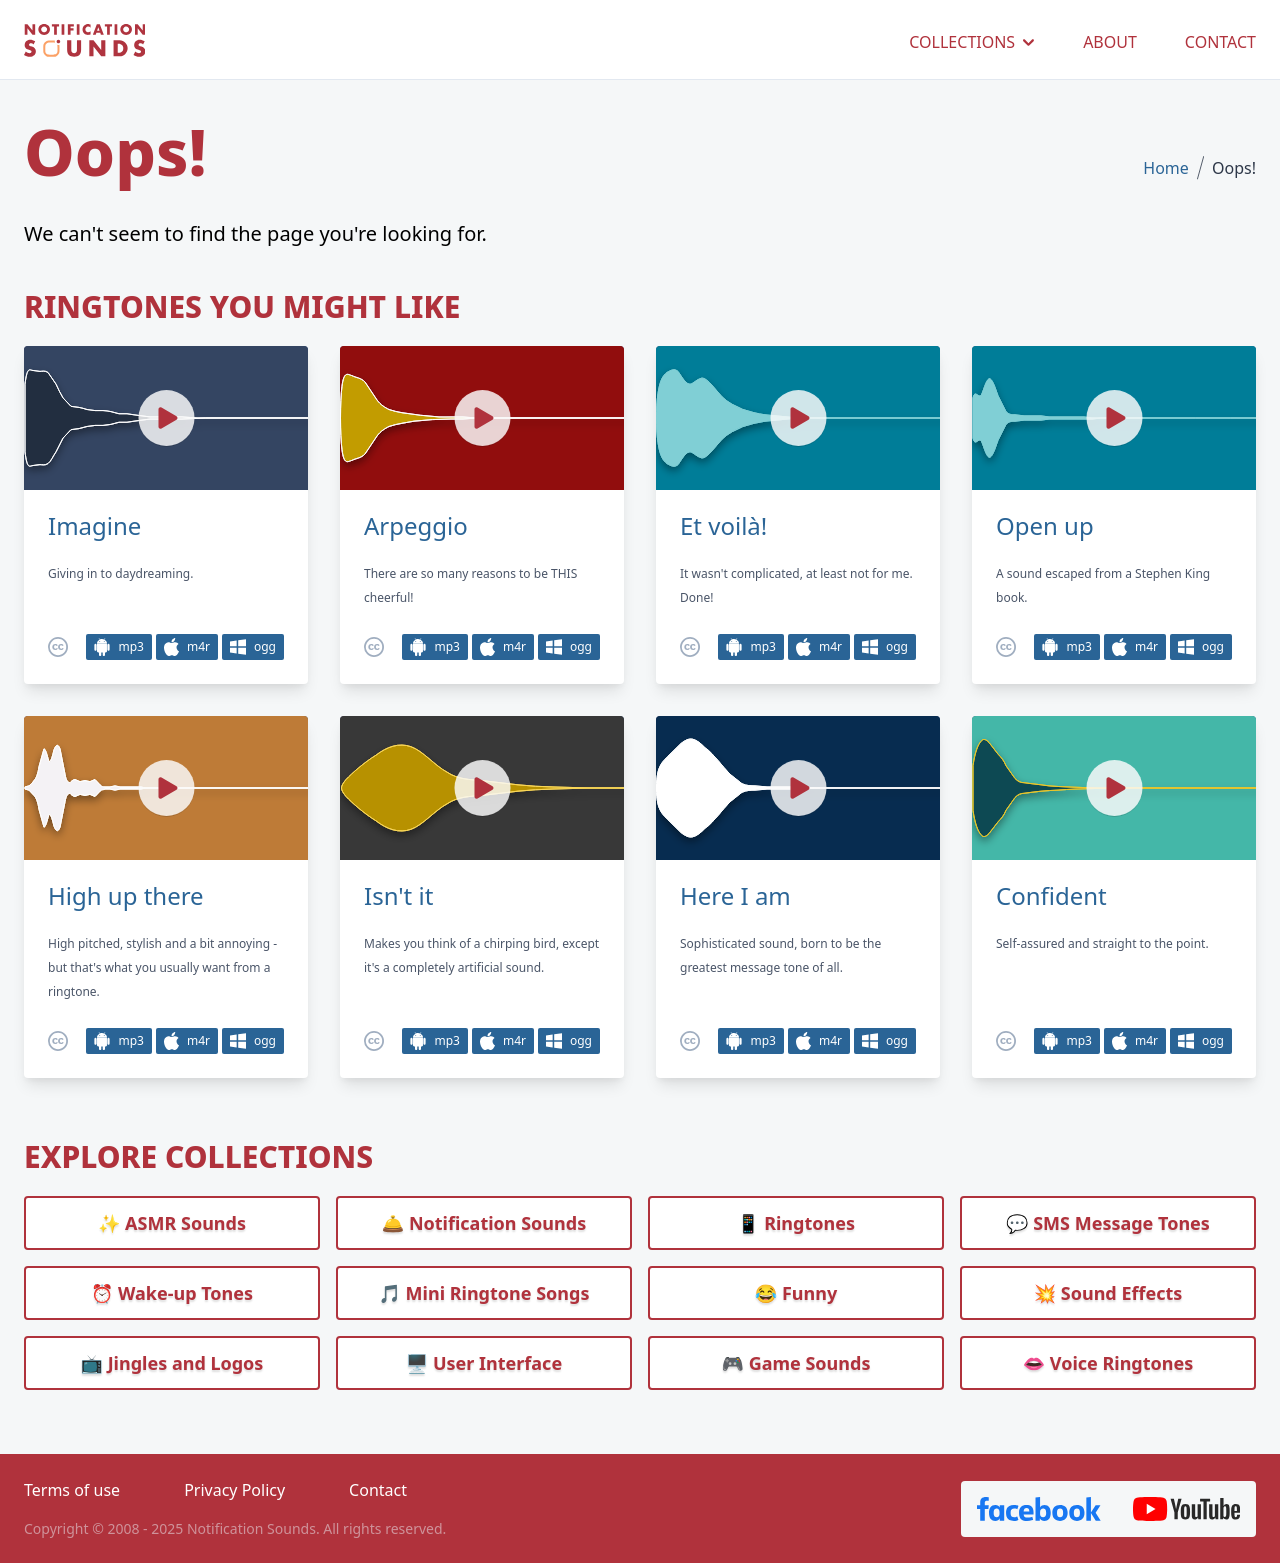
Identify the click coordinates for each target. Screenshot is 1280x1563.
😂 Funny (796, 1293)
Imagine (94, 526)
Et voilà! (723, 526)
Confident (1051, 896)
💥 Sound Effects (1108, 1293)
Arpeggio (416, 526)
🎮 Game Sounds (796, 1363)
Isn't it (398, 896)
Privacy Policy (234, 1490)
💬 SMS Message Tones (1108, 1223)
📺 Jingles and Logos (172, 1363)
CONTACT (1220, 42)
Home (1166, 168)
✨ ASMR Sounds (172, 1223)
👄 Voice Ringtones (1108, 1363)
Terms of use (72, 1490)
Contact (378, 1490)
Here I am (735, 896)
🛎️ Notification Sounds (484, 1223)
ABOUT (1110, 42)
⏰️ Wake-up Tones (172, 1293)
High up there (126, 896)
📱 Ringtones (796, 1223)
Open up (1045, 526)
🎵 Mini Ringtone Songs (484, 1293)
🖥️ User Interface (484, 1363)
